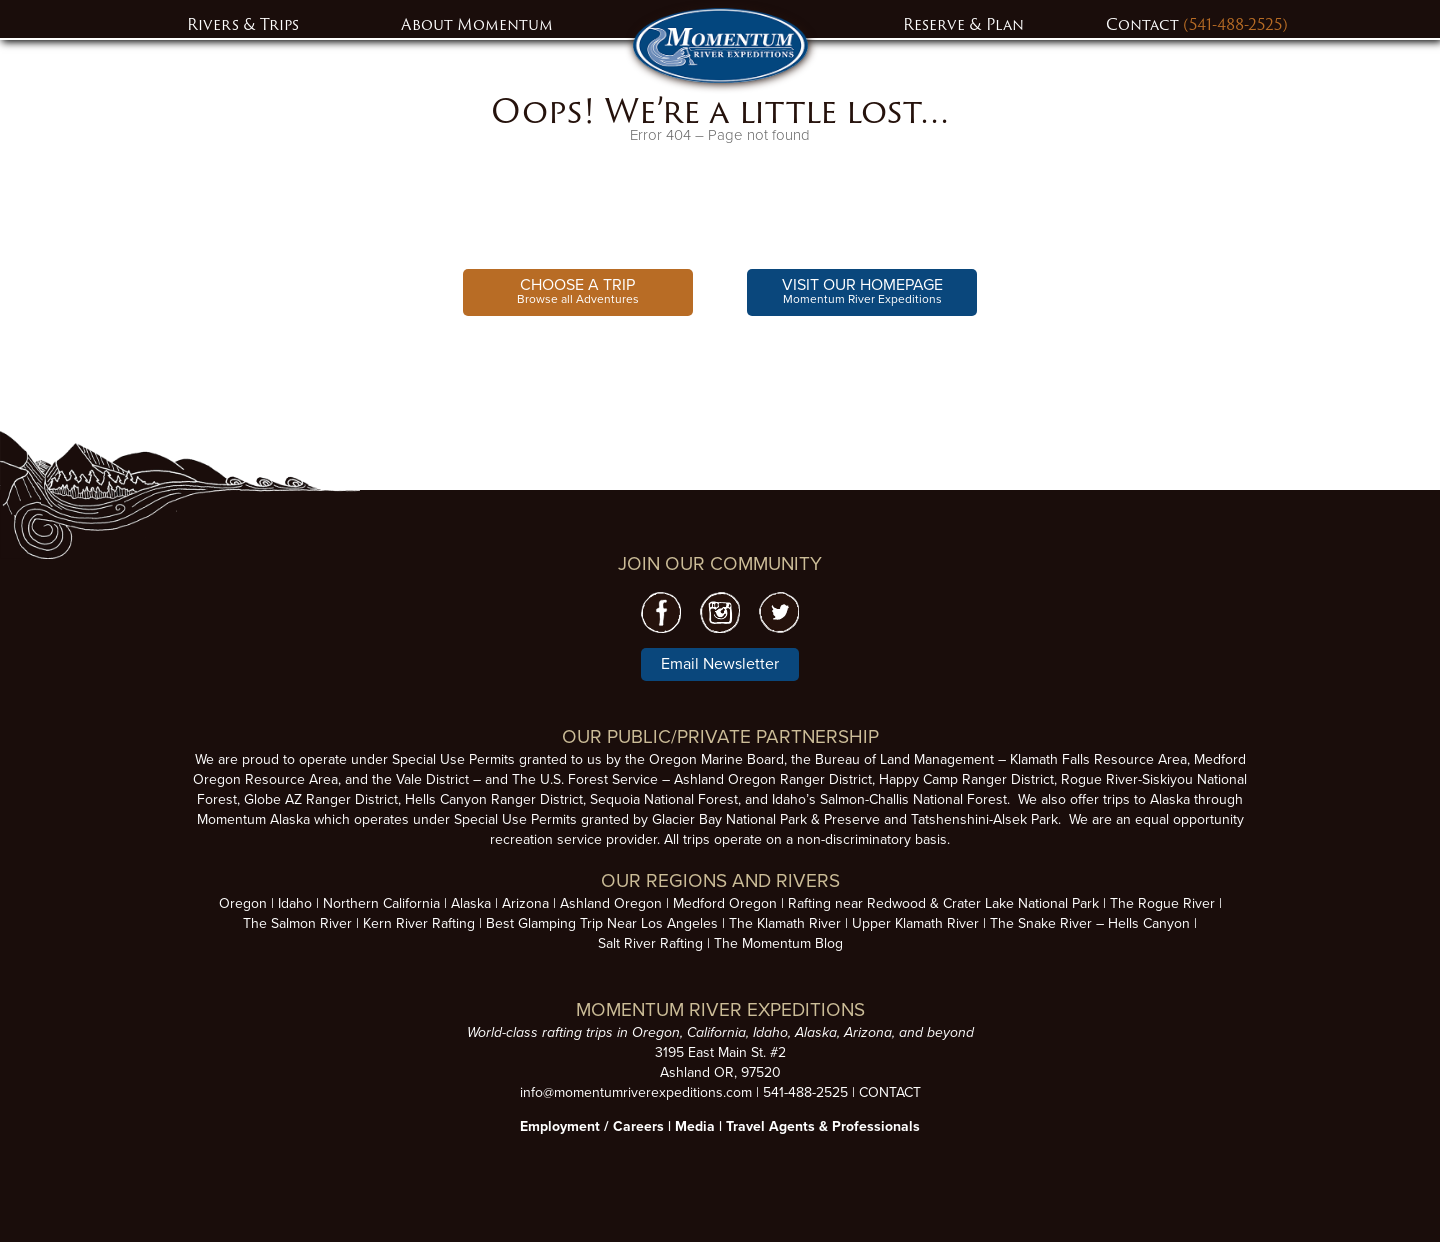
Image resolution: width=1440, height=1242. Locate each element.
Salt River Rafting (650, 943)
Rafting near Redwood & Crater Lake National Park (943, 903)
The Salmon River (297, 923)
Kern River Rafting (419, 923)
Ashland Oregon (611, 903)
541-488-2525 (805, 1092)
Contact (1144, 24)
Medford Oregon (725, 903)
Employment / (566, 1126)
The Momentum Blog (778, 943)
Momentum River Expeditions (862, 290)
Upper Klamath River (915, 923)
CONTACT (890, 1092)
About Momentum (477, 24)
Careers (638, 1126)
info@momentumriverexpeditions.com (636, 1092)
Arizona (525, 903)
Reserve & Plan (963, 24)
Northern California (381, 903)
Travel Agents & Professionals (823, 1126)
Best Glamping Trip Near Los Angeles (602, 923)
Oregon (243, 903)
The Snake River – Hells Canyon (1090, 923)
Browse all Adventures (578, 290)
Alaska (471, 903)
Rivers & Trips (243, 24)
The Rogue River (1162, 903)
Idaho (295, 903)
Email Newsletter (720, 664)
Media (695, 1126)
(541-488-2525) (1235, 24)
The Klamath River (785, 923)
